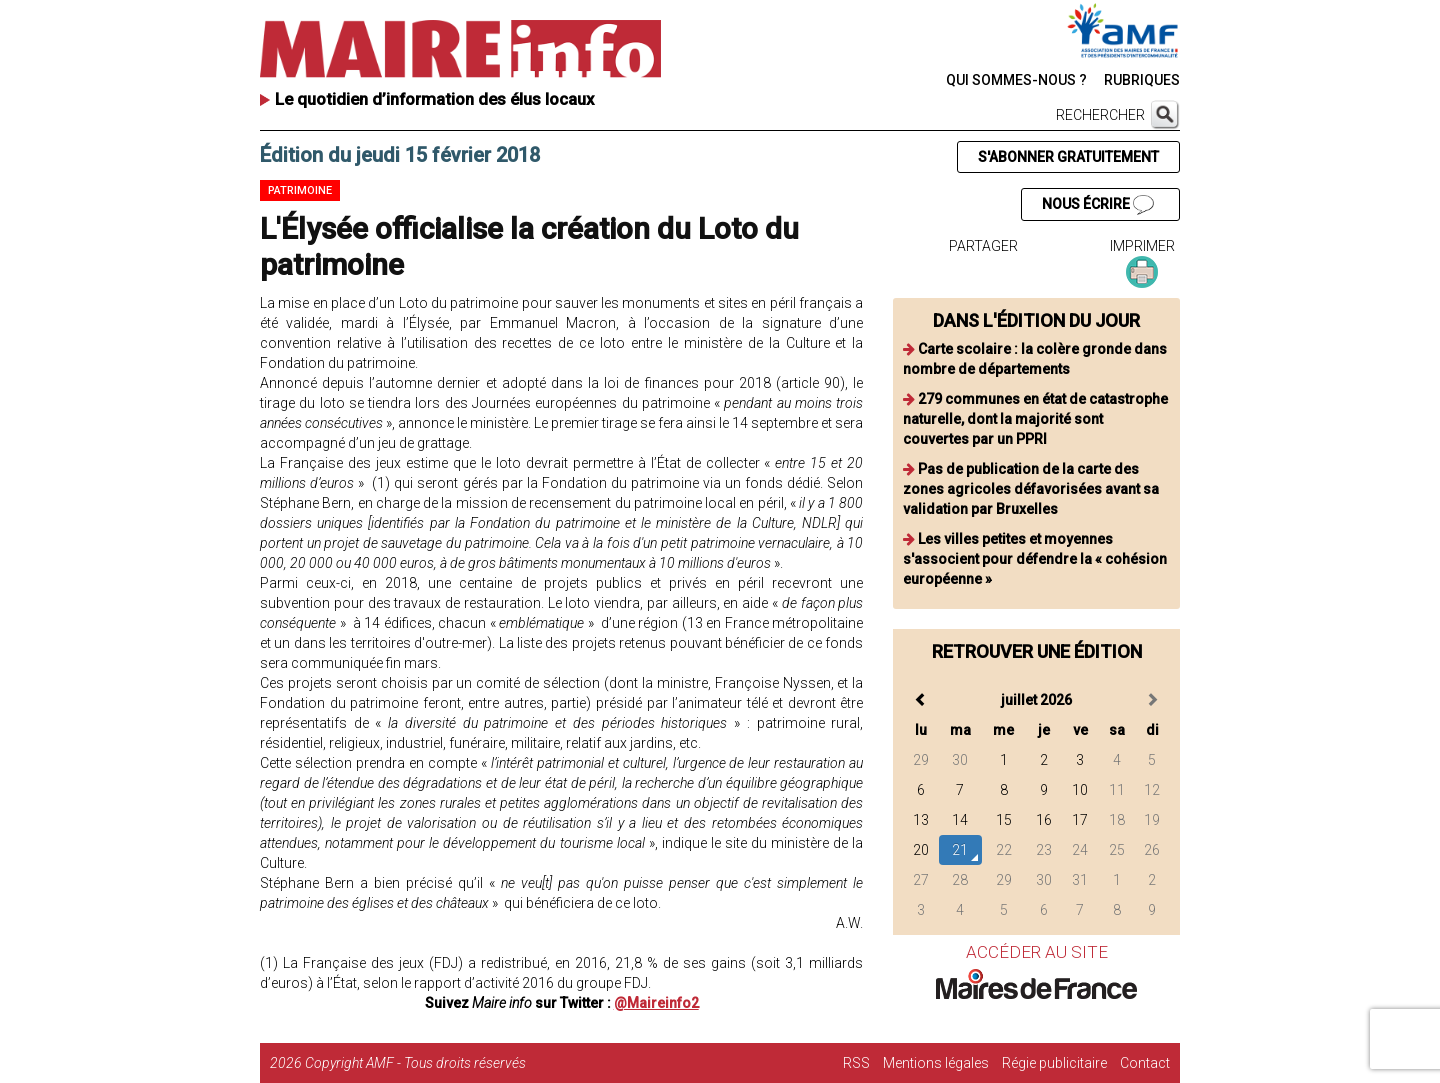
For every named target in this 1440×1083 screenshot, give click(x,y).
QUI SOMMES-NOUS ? (1016, 80)
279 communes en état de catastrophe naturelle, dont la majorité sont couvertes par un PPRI (1035, 419)
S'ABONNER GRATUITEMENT (1068, 157)
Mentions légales (936, 1063)
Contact (1145, 1063)
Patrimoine (300, 190)
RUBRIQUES (1142, 80)
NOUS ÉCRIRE (1098, 205)
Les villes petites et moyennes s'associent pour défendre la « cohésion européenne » (1035, 559)
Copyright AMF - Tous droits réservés (415, 1063)
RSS (856, 1063)
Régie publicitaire (1054, 1063)
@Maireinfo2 (656, 1003)
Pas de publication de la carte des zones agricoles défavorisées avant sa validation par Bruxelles (1031, 489)
